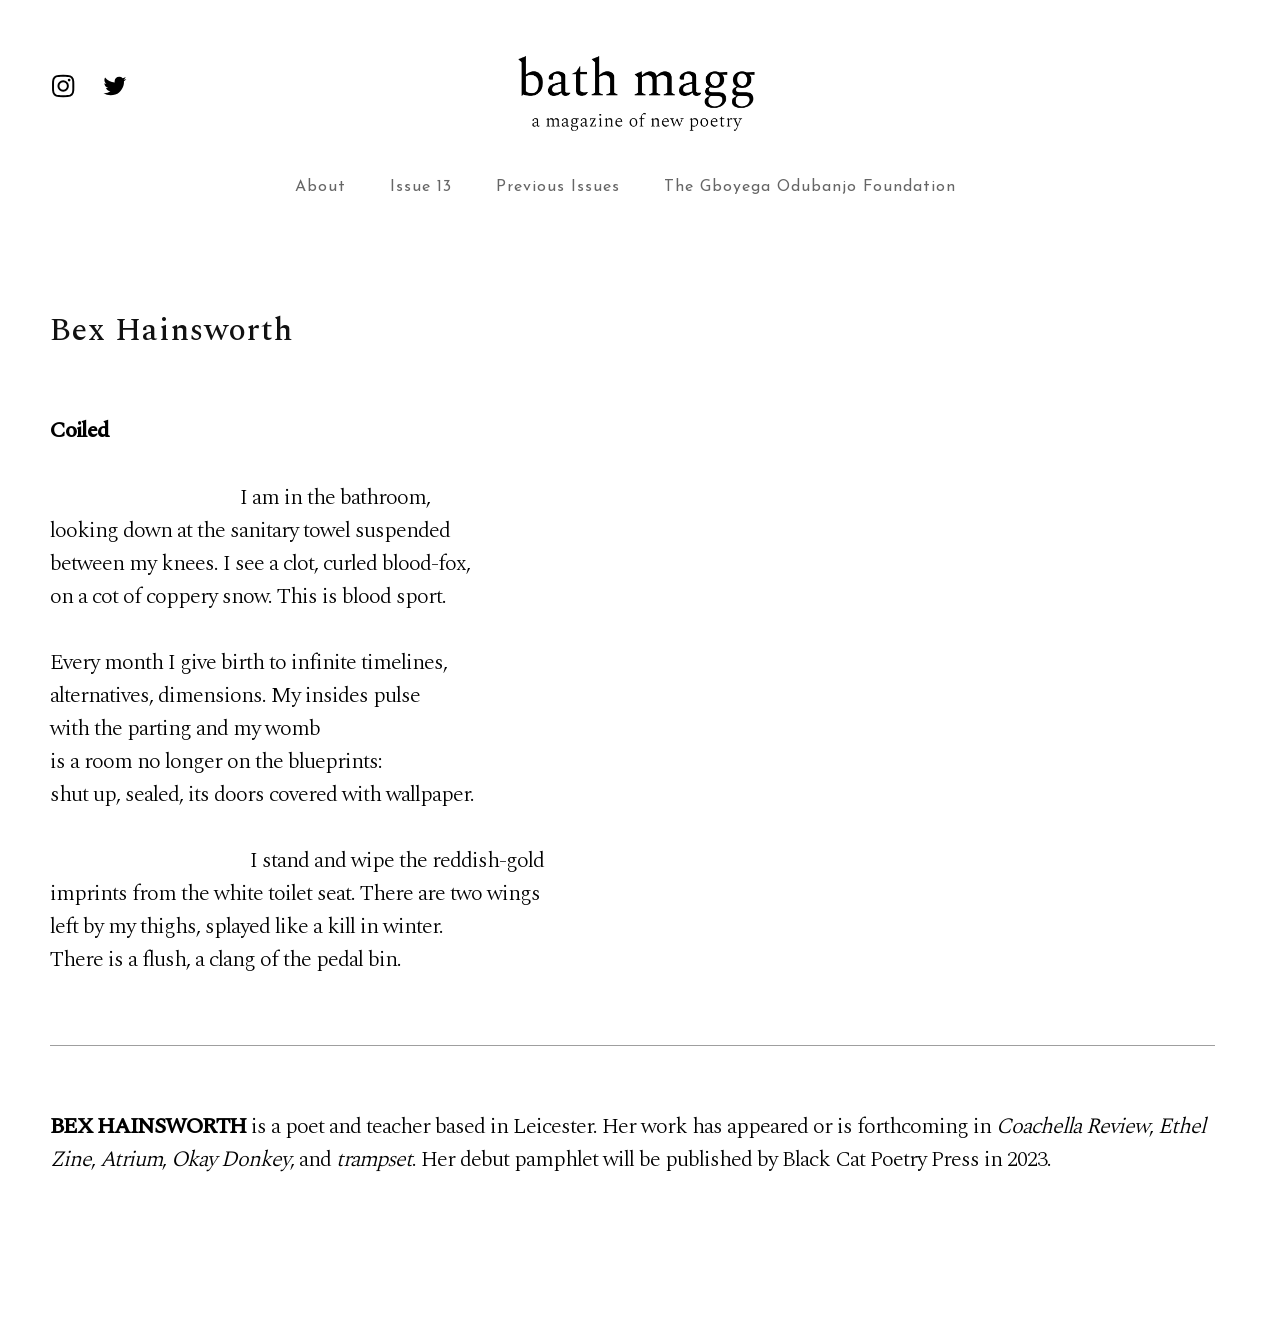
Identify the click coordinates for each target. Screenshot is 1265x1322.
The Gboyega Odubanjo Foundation (810, 187)
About (320, 187)
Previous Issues (558, 187)
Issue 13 (421, 187)
